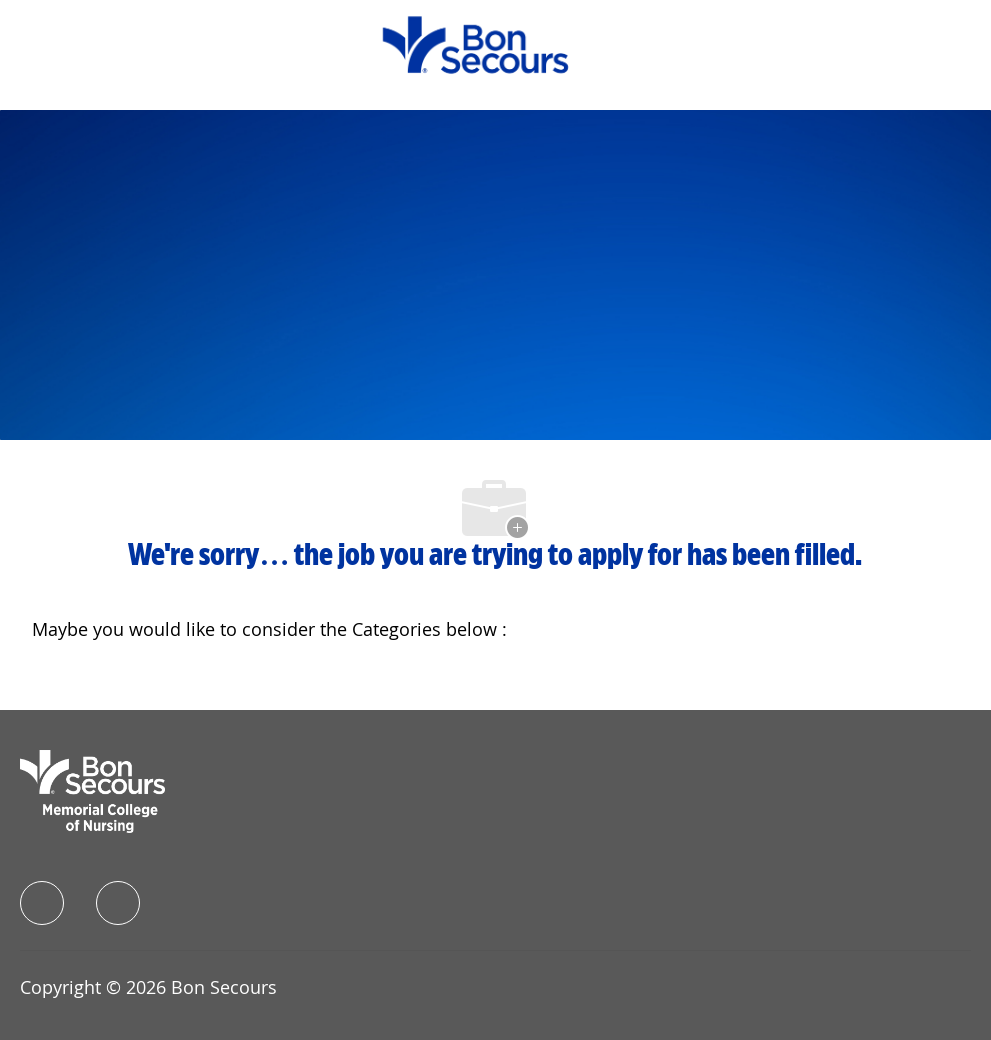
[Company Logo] (475, 43)
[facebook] (42, 903)
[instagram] (118, 903)
